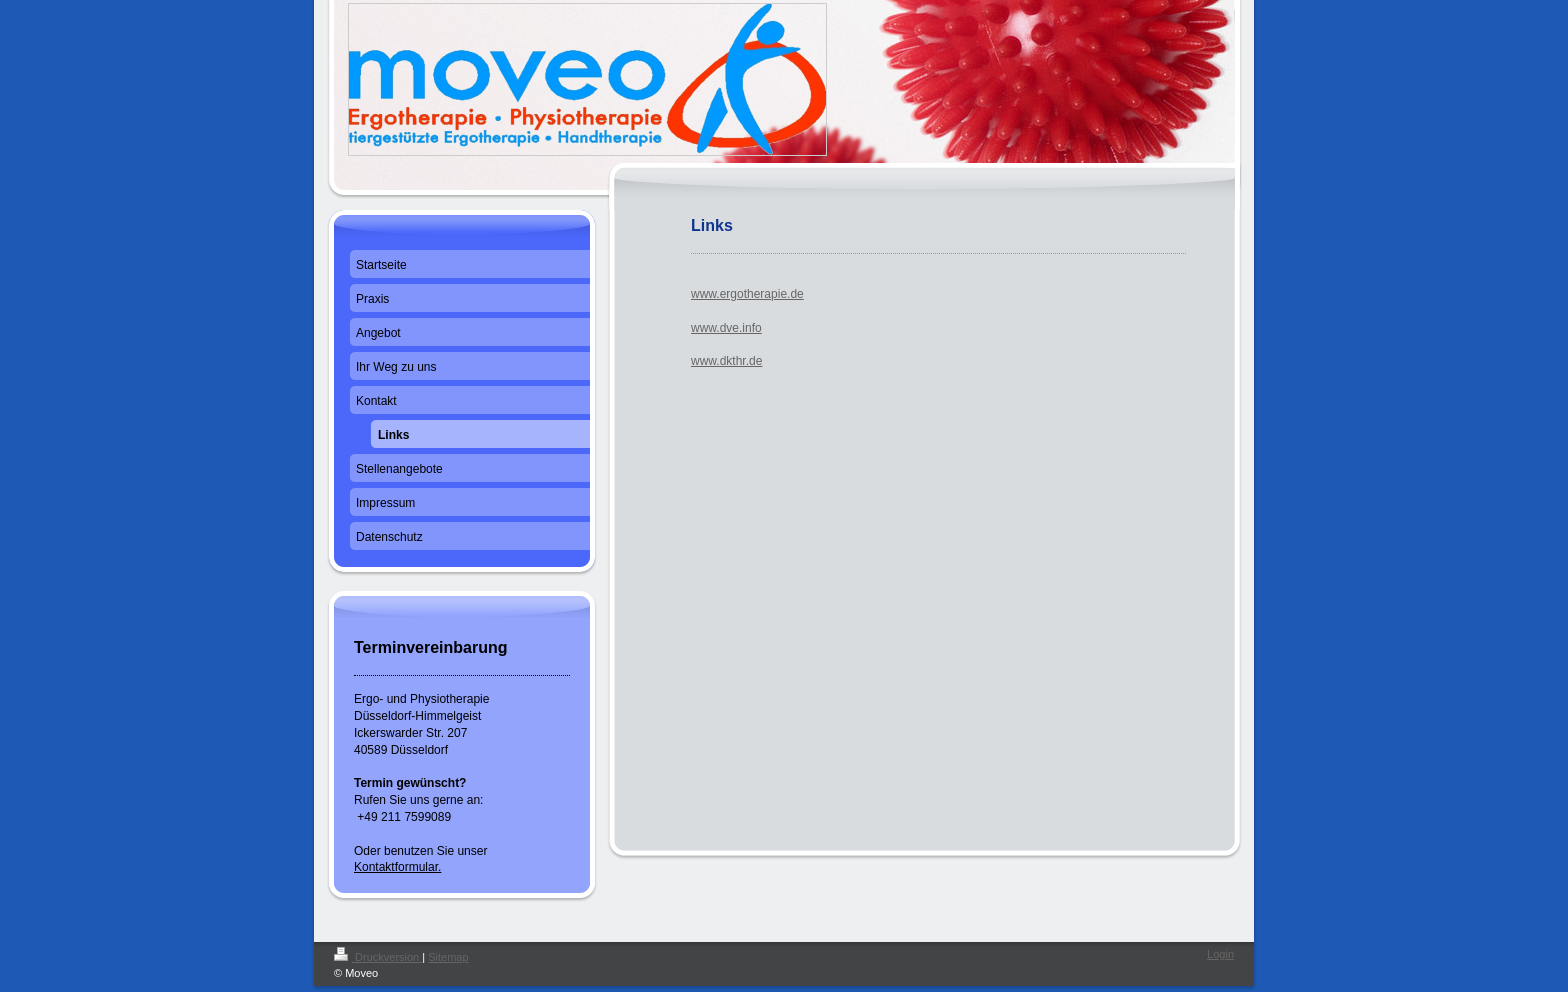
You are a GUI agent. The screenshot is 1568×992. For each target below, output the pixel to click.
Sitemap (448, 957)
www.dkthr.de (726, 361)
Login (1220, 954)
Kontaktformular (396, 867)
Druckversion (378, 957)
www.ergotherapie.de (747, 294)
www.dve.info (726, 328)
